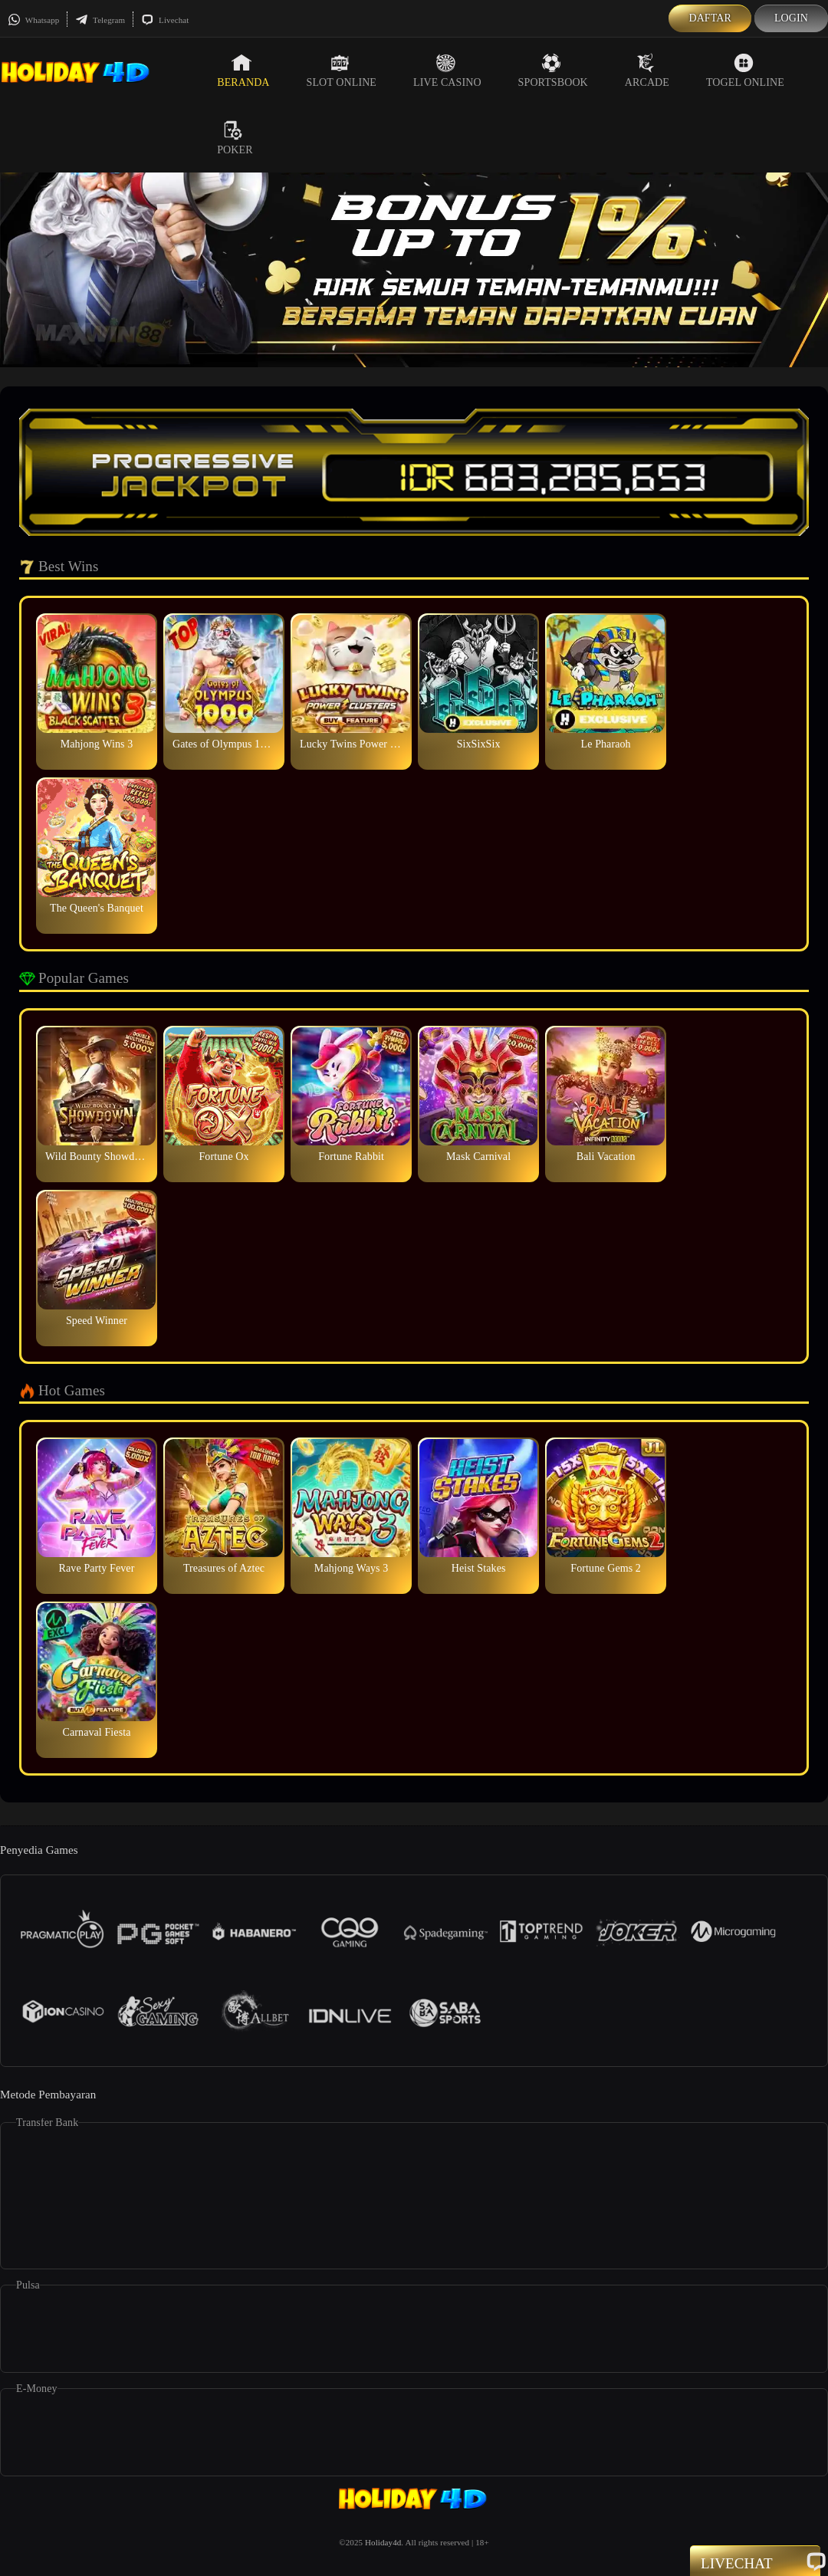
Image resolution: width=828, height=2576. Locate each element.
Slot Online (341, 70)
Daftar (709, 18)
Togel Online (745, 70)
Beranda (243, 70)
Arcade (647, 70)
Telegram (100, 20)
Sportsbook (553, 70)
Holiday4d (383, 2542)
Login (791, 18)
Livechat (165, 20)
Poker (234, 138)
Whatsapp (33, 20)
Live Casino (447, 70)
